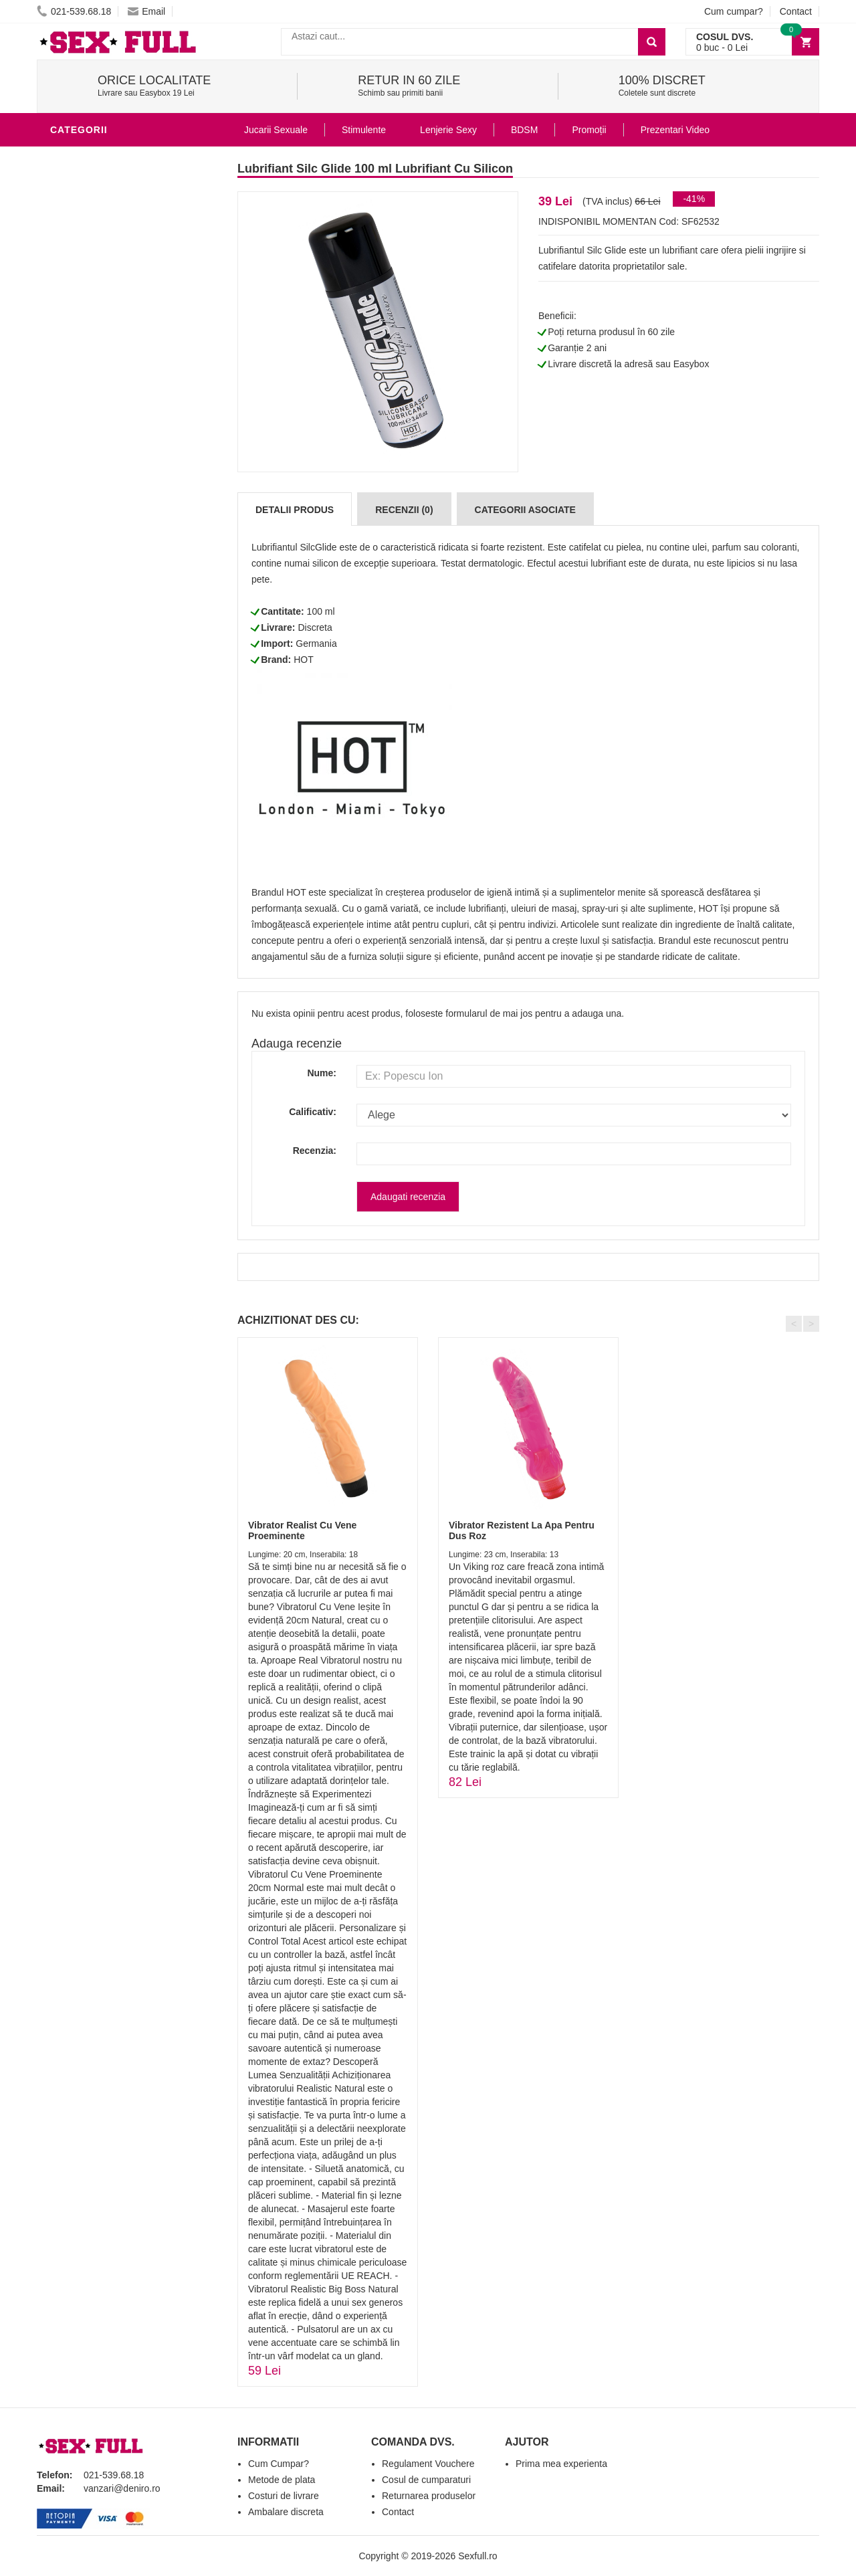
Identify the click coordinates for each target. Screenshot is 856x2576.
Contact (796, 11)
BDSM (67, 417)
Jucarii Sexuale (276, 129)
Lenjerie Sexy (90, 377)
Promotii (77, 598)
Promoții (589, 129)
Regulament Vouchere (428, 2463)
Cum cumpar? (733, 11)
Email (146, 11)
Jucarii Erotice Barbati (116, 317)
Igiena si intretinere (108, 357)
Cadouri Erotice (97, 497)
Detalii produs (294, 509)
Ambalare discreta (286, 2511)
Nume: (321, 1073)
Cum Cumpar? (278, 2463)
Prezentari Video (99, 618)
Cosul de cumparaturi (426, 2479)
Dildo (68, 397)
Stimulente (364, 129)
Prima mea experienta (561, 2463)
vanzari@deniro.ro (122, 2488)
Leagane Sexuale (100, 558)
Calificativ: (312, 1111)
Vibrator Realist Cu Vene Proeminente (302, 1530)
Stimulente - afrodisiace (120, 297)
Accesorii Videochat (108, 578)
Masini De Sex (88, 537)
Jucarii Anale (90, 437)
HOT (304, 659)
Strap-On (78, 477)
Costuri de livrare (283, 2495)
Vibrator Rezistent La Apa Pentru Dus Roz (522, 1530)
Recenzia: (314, 1150)
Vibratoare (84, 337)
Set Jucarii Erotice (105, 517)
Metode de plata (281, 2479)
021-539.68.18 (74, 11)
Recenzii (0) (404, 509)
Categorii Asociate (525, 509)
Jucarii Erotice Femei (110, 457)
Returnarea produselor (428, 2495)
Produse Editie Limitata (115, 638)
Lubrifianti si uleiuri (109, 156)
